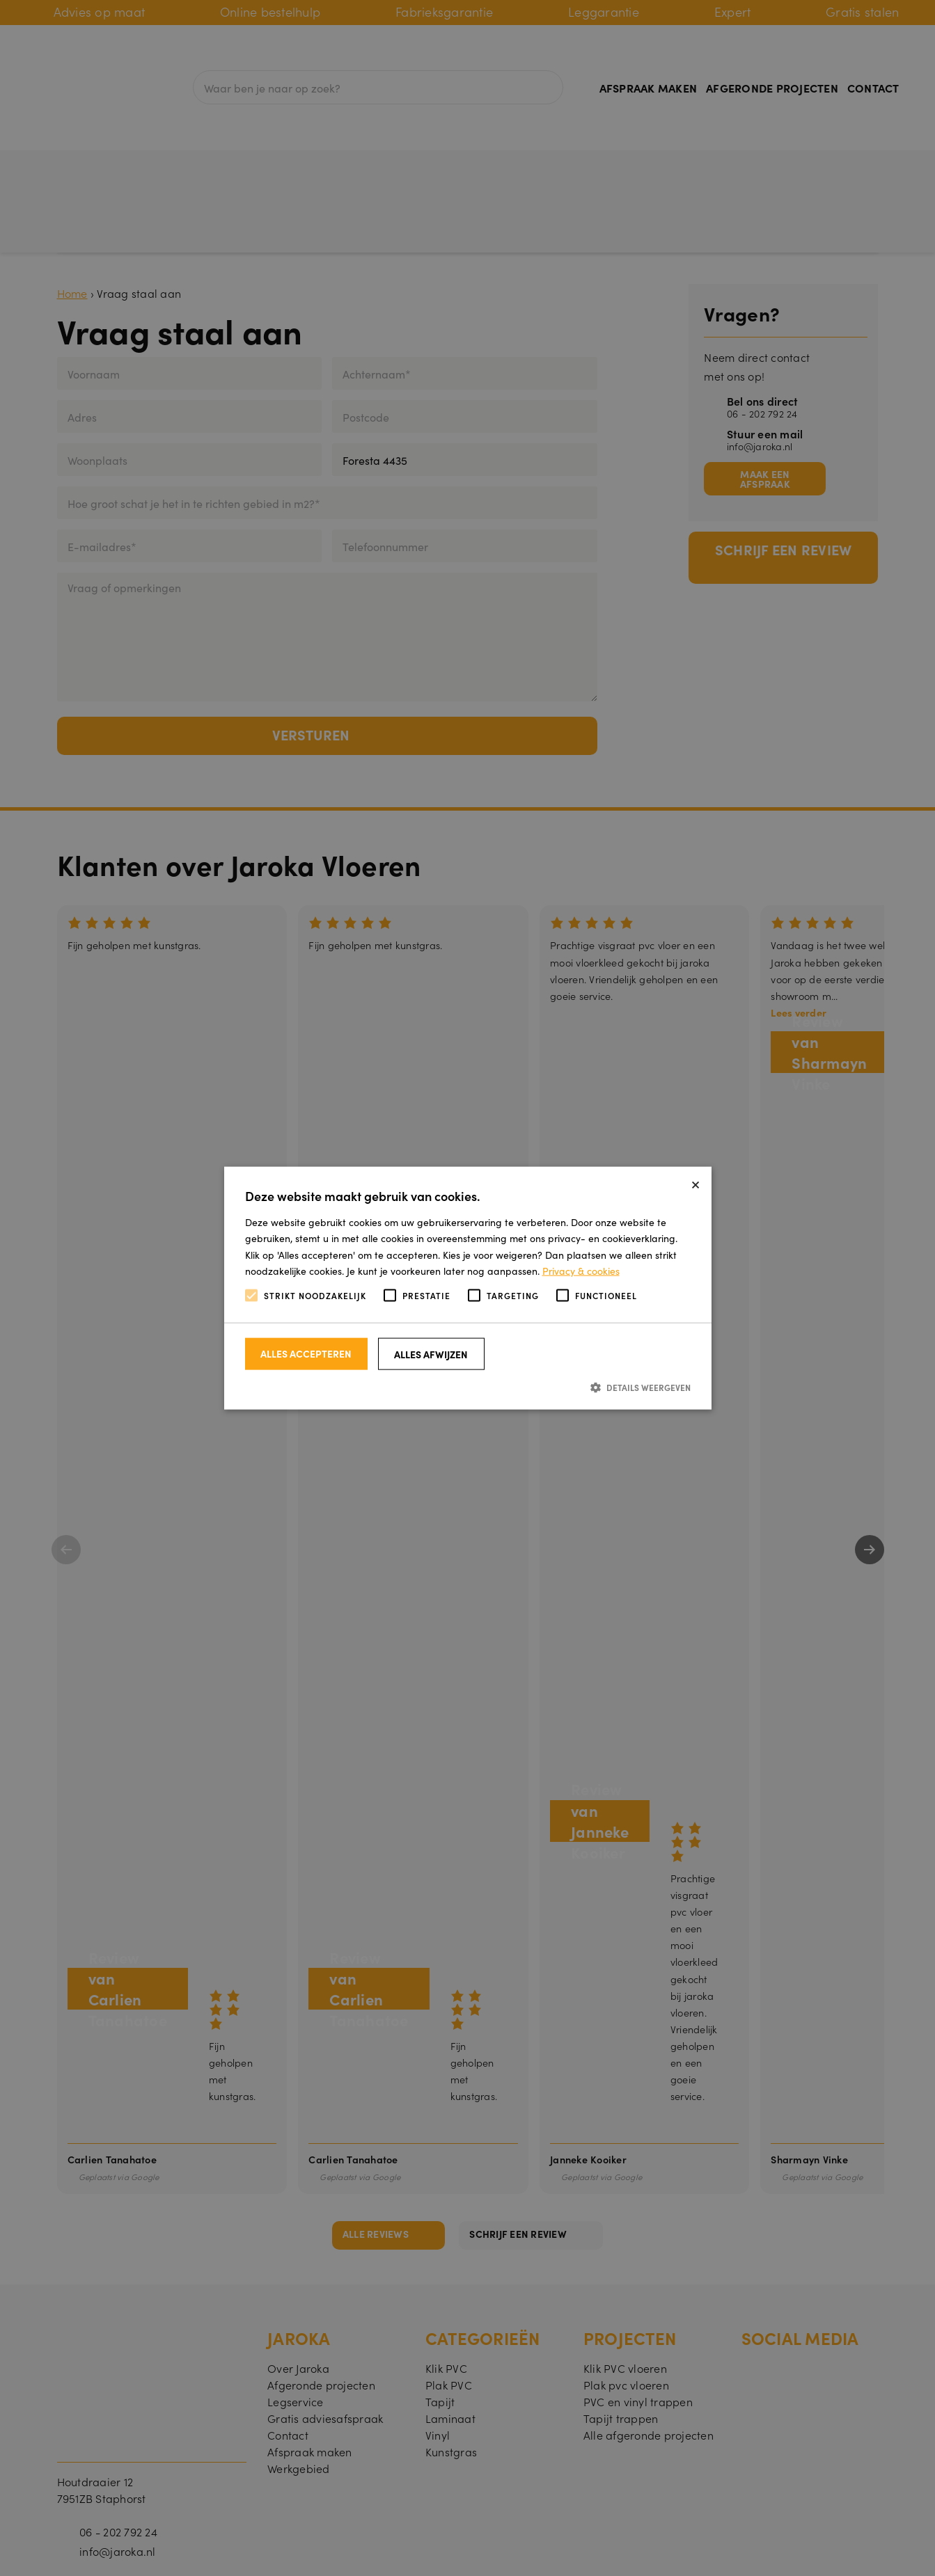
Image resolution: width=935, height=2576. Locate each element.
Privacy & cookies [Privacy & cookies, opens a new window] (581, 1270)
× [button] (695, 1182)
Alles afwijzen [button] (431, 1354)
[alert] (467, 1288)
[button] (468, 1387)
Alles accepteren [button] (306, 1353)
